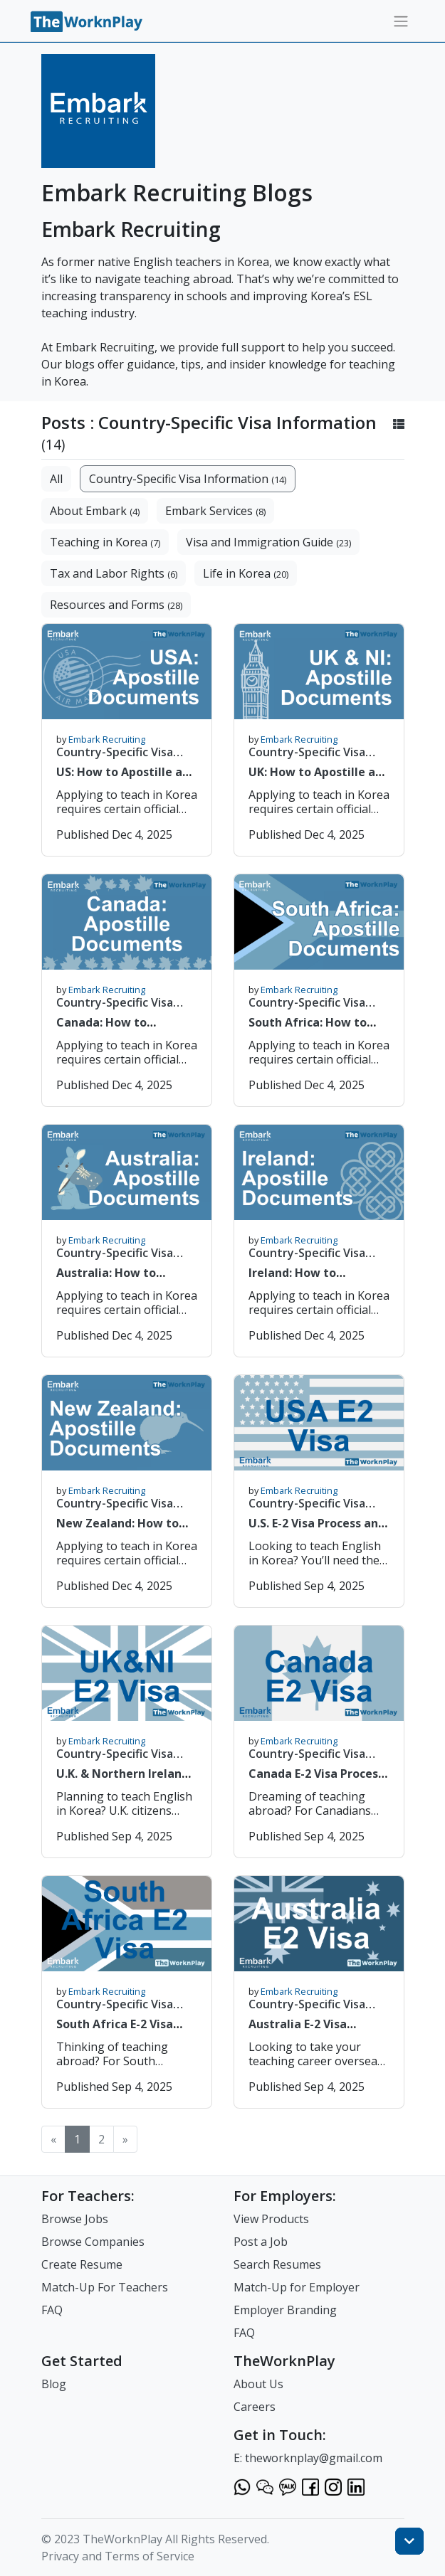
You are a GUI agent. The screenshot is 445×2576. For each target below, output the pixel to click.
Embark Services (215, 511)
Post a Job (261, 2241)
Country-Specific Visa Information (187, 479)
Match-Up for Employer (297, 2287)
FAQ (52, 2310)
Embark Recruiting (106, 739)
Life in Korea (245, 573)
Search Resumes (277, 2264)
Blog (53, 2384)
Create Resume (81, 2264)
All (56, 479)
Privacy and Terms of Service (117, 2556)
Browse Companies (93, 2241)
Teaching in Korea (105, 542)
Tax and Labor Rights (113, 573)
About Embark (95, 511)
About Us (258, 2384)
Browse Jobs (74, 2219)
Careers (255, 2407)
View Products (271, 2219)
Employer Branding (285, 2310)
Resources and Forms (116, 605)
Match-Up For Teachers (104, 2287)
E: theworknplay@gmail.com (308, 2458)
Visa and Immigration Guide (268, 542)
